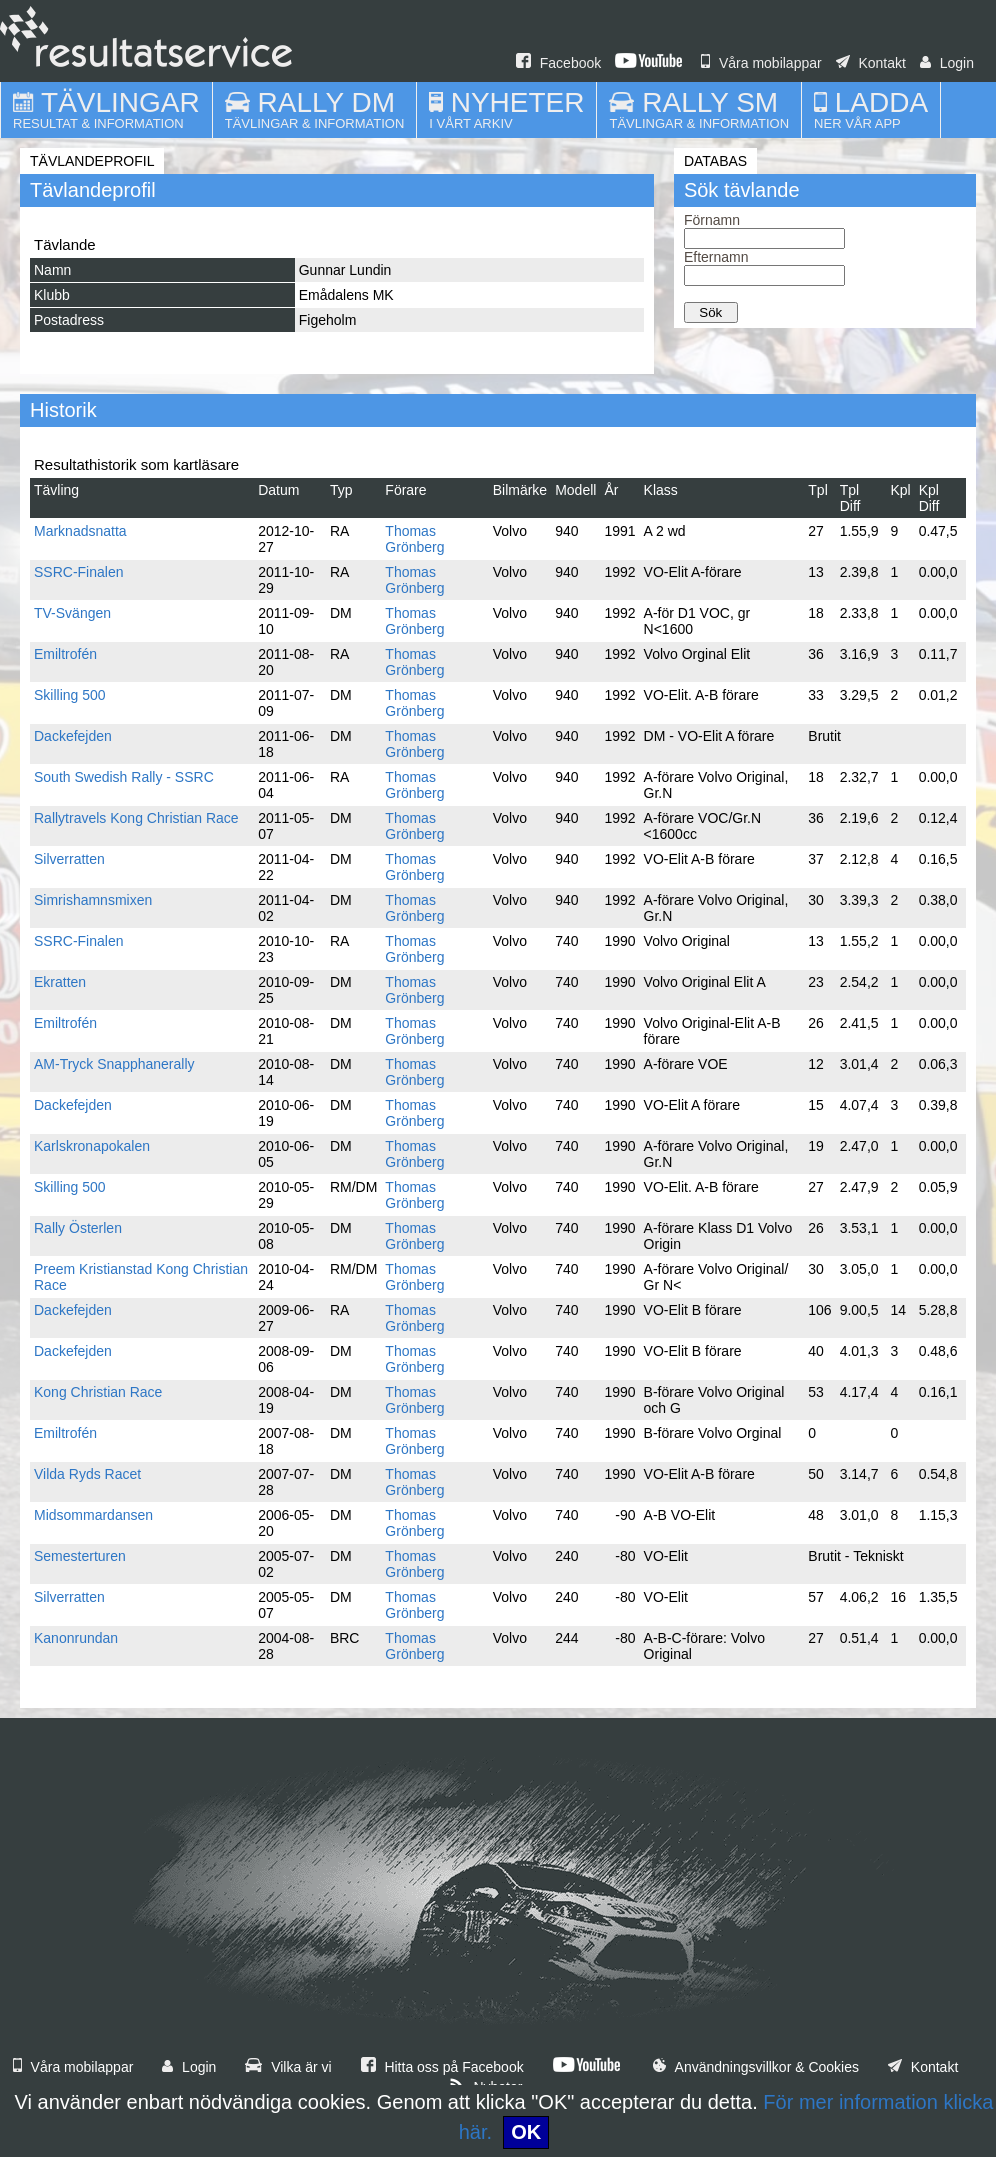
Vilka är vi (288, 2067)
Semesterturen (80, 1556)
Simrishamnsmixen (93, 900)
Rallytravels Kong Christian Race (136, 818)
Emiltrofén (65, 654)
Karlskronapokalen (92, 1146)
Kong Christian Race (98, 1392)
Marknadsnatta (80, 531)
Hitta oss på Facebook (442, 2067)
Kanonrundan (76, 1638)
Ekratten (60, 982)
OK (526, 2132)
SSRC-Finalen (78, 572)
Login (947, 63)
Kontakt (871, 63)
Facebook (558, 63)
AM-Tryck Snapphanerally (114, 1064)
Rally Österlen (78, 1228)
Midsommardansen (93, 1515)
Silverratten (69, 859)
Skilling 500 (70, 695)
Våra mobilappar (761, 63)
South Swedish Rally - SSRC (124, 777)
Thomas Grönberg (414, 539)
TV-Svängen (72, 613)
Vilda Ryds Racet (87, 1474)
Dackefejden (73, 736)
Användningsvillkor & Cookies (756, 2067)
